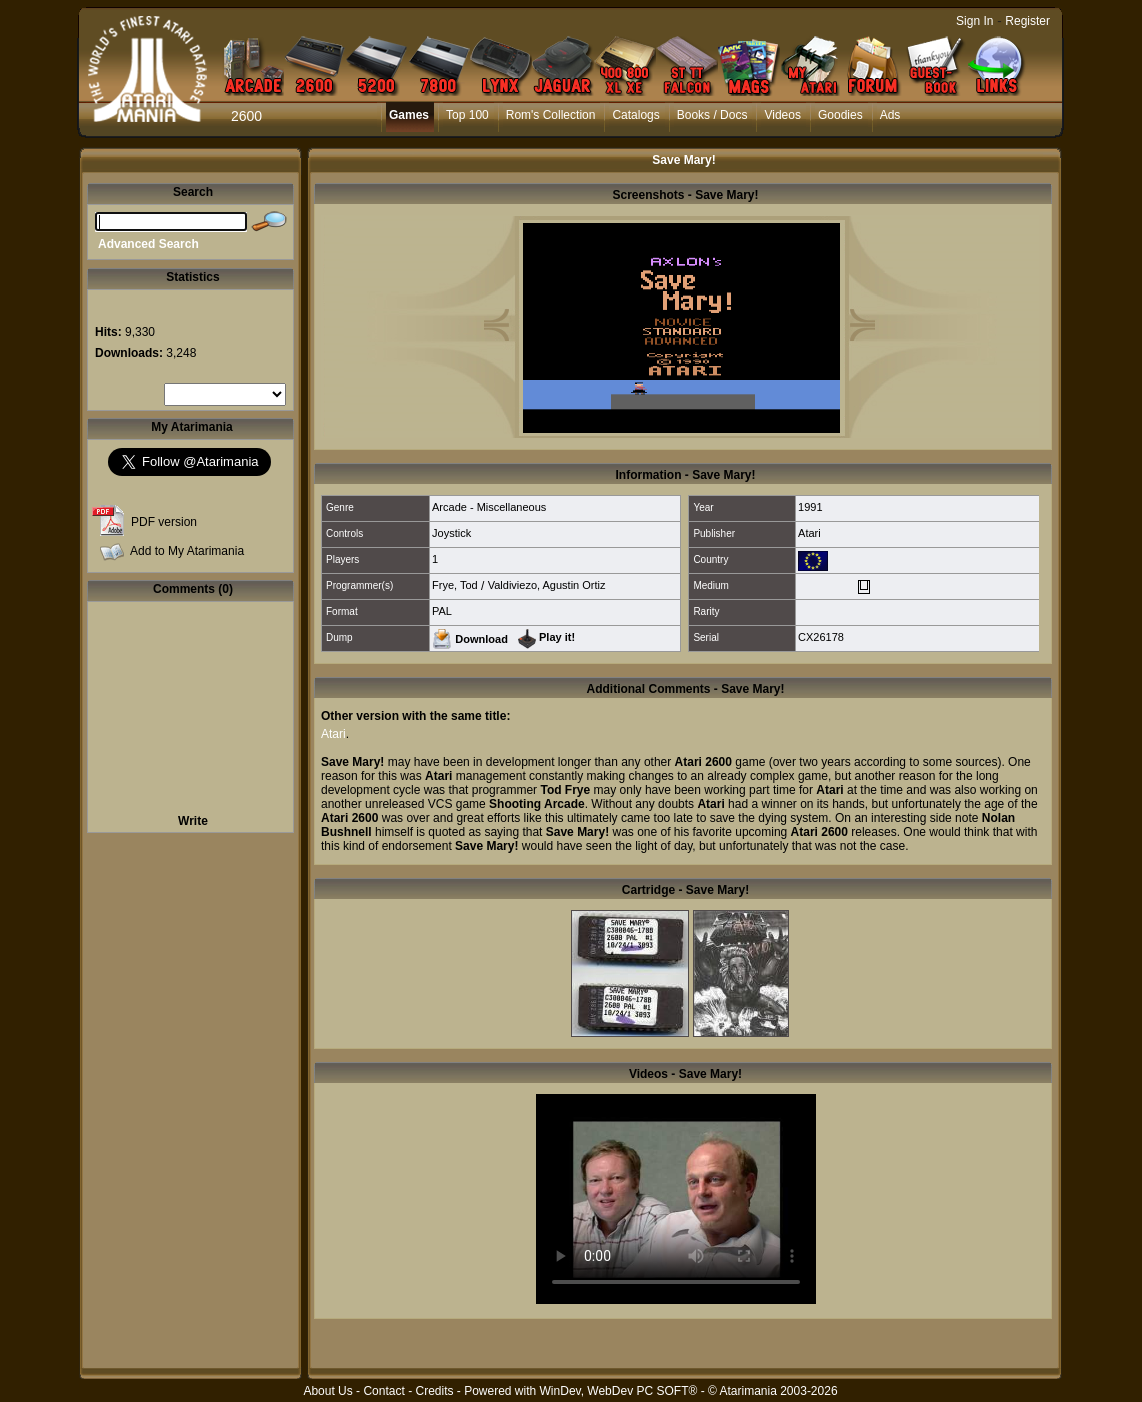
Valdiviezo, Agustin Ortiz (547, 585)
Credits (434, 1391)
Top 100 (467, 115)
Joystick (451, 533)
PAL (442, 611)
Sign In (974, 21)
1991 (810, 507)
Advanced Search (148, 244)
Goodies (840, 115)
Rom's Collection (551, 115)
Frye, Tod (455, 585)
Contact (383, 1391)
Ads (890, 115)
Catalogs (635, 115)
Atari (809, 533)
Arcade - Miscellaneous (489, 507)
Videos (782, 115)
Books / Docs (712, 115)
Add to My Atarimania (187, 551)
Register (1027, 21)
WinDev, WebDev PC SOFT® (619, 1391)
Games (409, 115)
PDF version (164, 522)
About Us (327, 1391)
